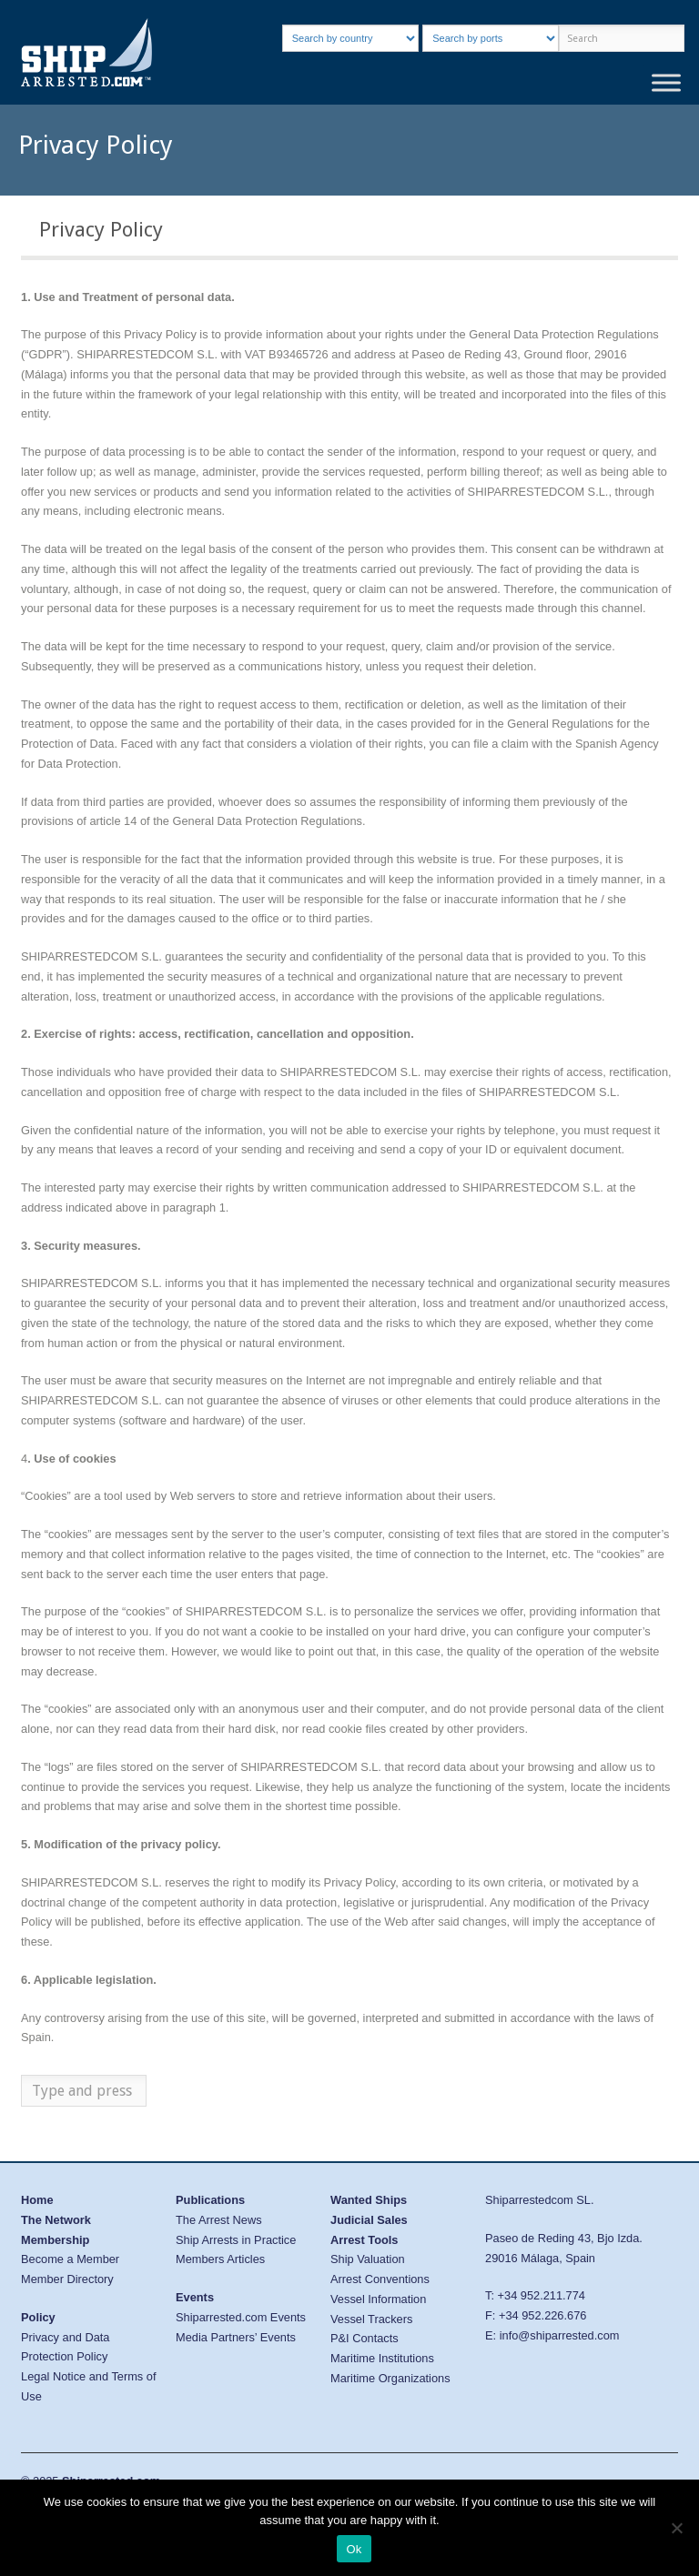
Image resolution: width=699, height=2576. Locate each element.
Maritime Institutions (382, 2358)
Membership (55, 2240)
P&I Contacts (364, 2338)
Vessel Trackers (371, 2319)
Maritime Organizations (390, 2378)
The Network (56, 2220)
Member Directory (67, 2279)
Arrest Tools (364, 2240)
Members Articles (220, 2259)
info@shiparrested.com (560, 2335)
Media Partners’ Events (236, 2337)
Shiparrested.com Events (241, 2317)
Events (195, 2297)
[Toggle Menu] (666, 82)
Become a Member (70, 2259)
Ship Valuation (367, 2259)
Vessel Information (378, 2299)
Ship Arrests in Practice (236, 2240)
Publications (210, 2200)
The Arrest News (219, 2220)
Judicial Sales (369, 2220)
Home (37, 2200)
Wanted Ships (368, 2200)
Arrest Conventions (380, 2279)
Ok (353, 2549)
